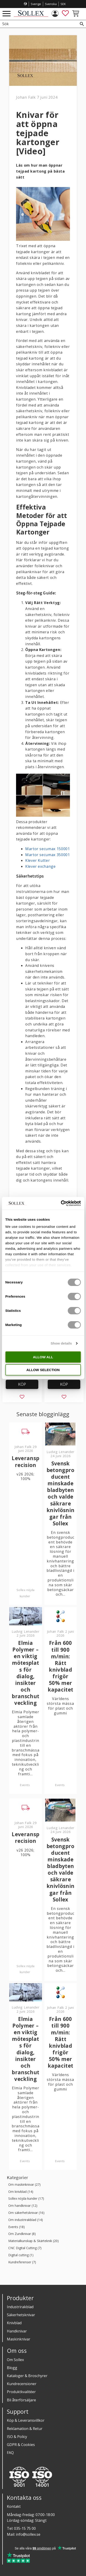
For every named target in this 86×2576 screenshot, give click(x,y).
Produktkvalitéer (21, 2391)
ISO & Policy (17, 2436)
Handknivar (17, 2331)
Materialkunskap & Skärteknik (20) (33, 2241)
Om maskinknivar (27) (24, 2185)
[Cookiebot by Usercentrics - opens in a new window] (61, 1203)
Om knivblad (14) (20, 2192)
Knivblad (14, 2322)
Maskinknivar (18, 2339)
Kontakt (14, 2506)
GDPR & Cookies (21, 2444)
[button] (7, 14)
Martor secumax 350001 (47, 854)
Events (25, 1785)
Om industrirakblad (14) (25, 2220)
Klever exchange (40, 866)
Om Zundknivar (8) (22, 2234)
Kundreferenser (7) (22, 2262)
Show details (61, 1343)
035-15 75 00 (25, 2528)
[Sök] (82, 24)
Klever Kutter (37, 860)
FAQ (10, 2452)
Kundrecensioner (21, 2383)
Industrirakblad (20, 2306)
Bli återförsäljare (21, 2399)
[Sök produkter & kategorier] (38, 24)
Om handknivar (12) (22, 2206)
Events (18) (16, 2227)
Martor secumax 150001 (47, 848)
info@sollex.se (28, 2534)
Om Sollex (15, 2359)
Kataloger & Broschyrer (27, 2375)
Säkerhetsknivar (21, 2314)
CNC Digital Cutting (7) (25, 2248)
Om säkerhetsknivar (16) (26, 2213)
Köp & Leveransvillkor (25, 2420)
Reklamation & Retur (24, 2428)
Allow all (43, 1357)
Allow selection (43, 1370)
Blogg (12, 2367)
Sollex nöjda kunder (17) (26, 2199)
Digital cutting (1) (20, 2255)
